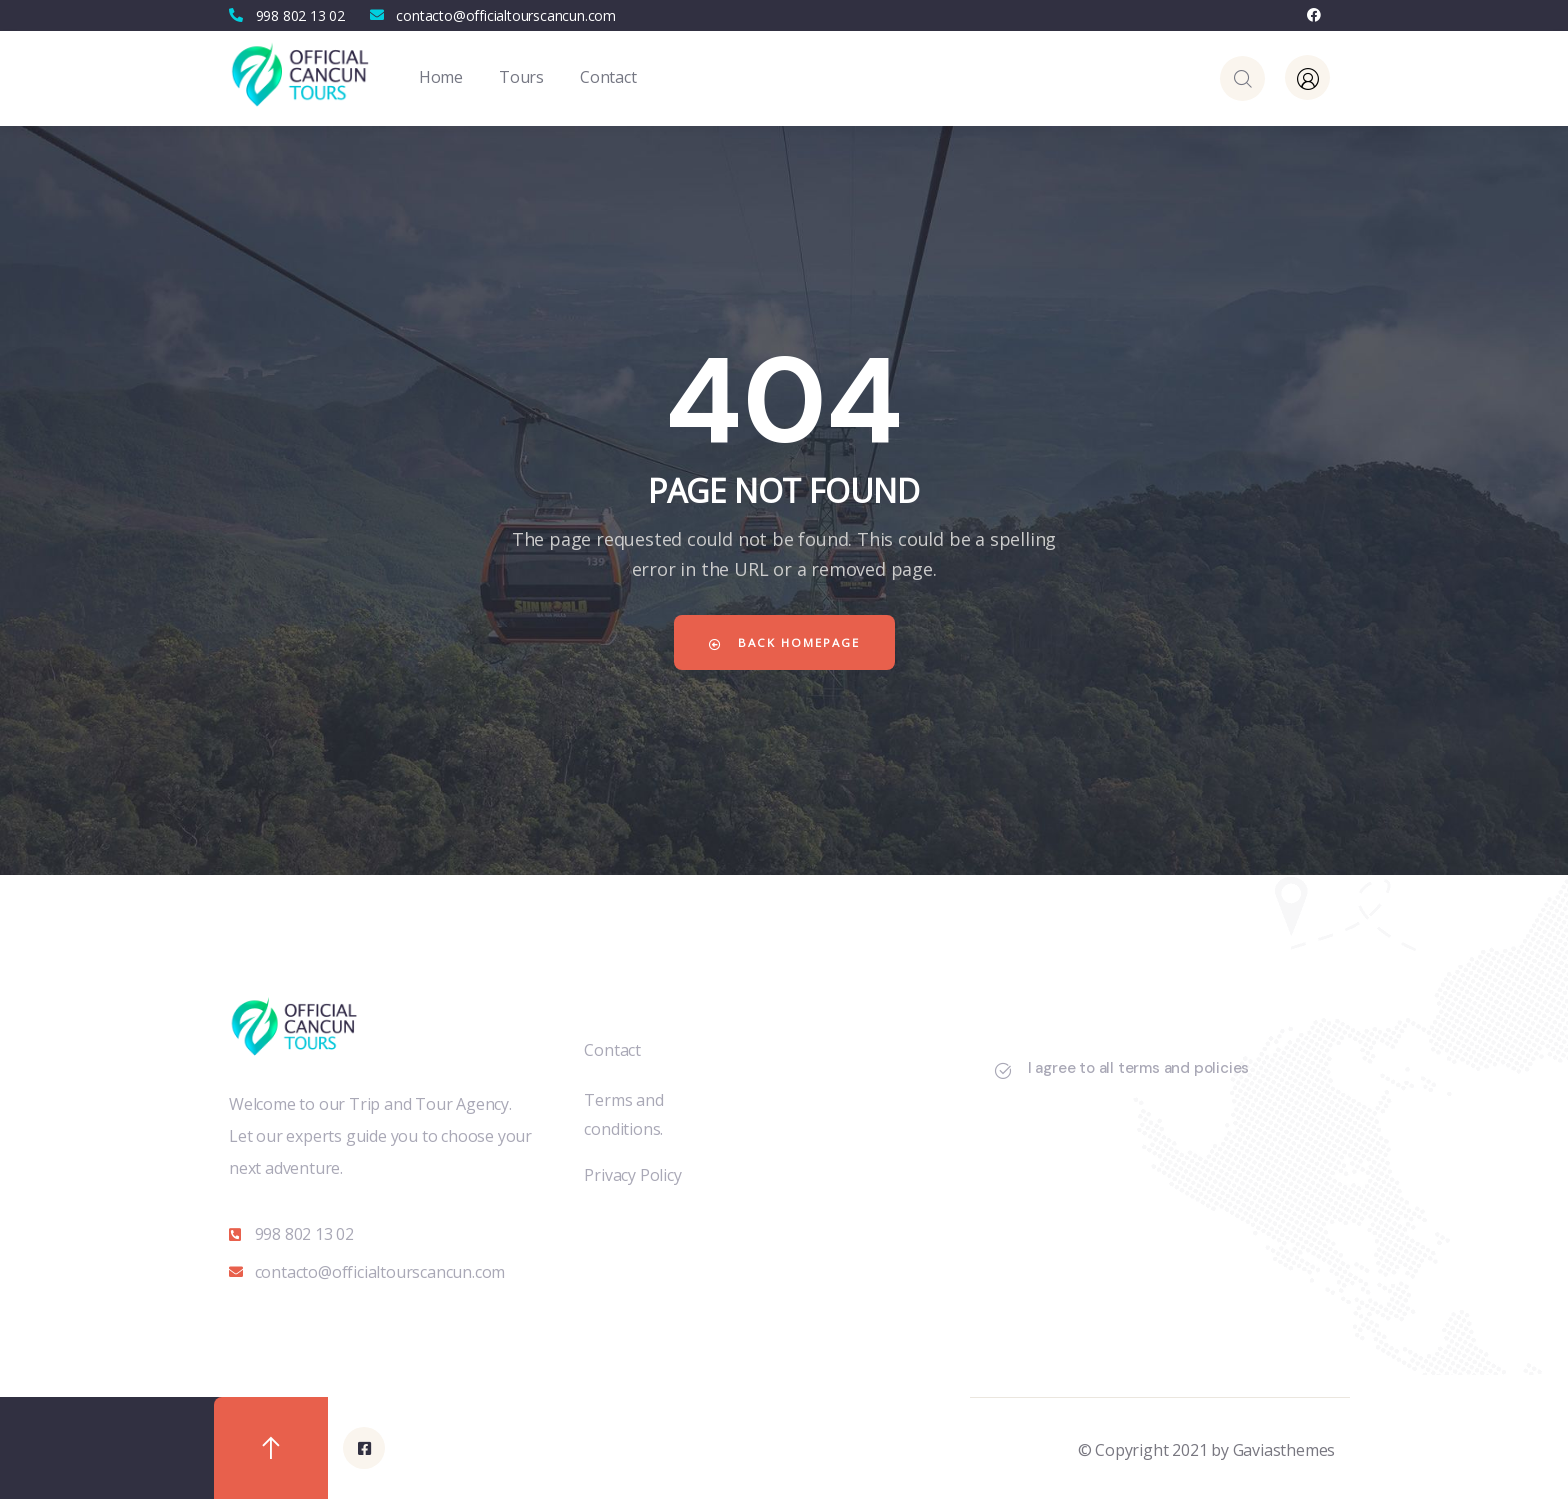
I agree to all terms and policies (1138, 1068)
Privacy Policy (632, 1175)
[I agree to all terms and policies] (1003, 1071)
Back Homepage (784, 642)
